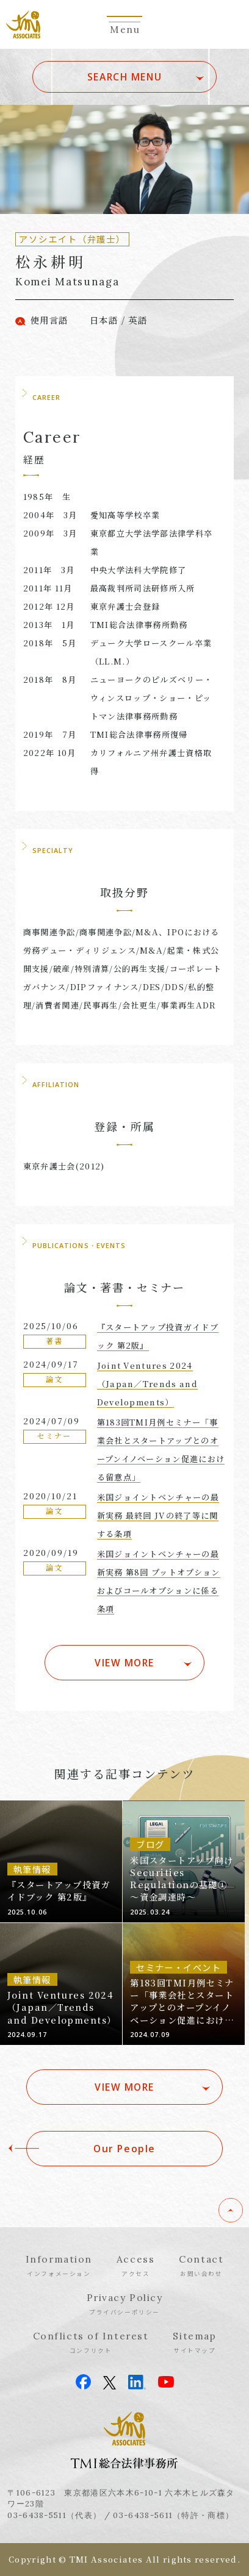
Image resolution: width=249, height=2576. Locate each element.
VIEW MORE (124, 1662)
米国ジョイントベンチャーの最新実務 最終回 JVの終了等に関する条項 (158, 1515)
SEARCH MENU (124, 77)
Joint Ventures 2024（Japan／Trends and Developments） (147, 1384)
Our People (124, 2148)
